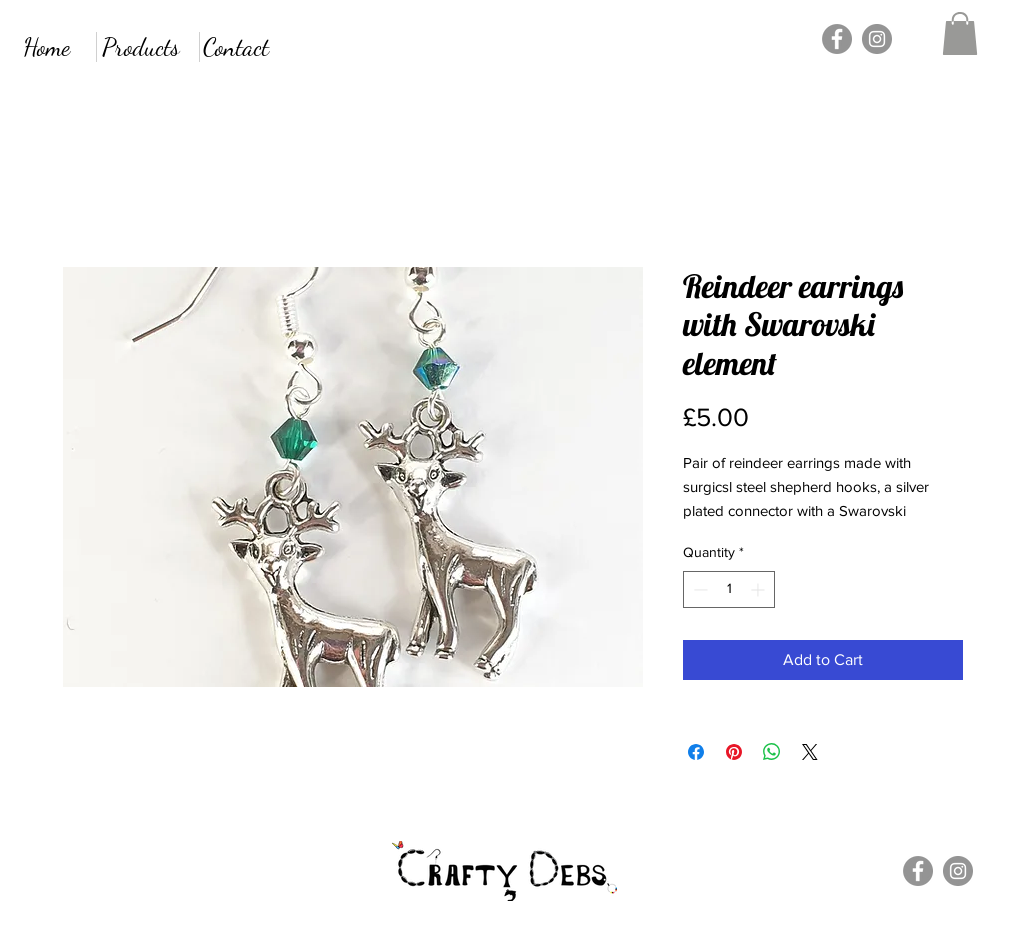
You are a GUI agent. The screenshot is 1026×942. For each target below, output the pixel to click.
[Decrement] (698, 589)
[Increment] (759, 589)
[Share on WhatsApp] (772, 752)
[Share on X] (810, 752)
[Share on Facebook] (696, 752)
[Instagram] (877, 39)
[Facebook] (837, 39)
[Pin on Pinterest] (734, 752)
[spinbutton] (729, 589)
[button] (960, 33)
